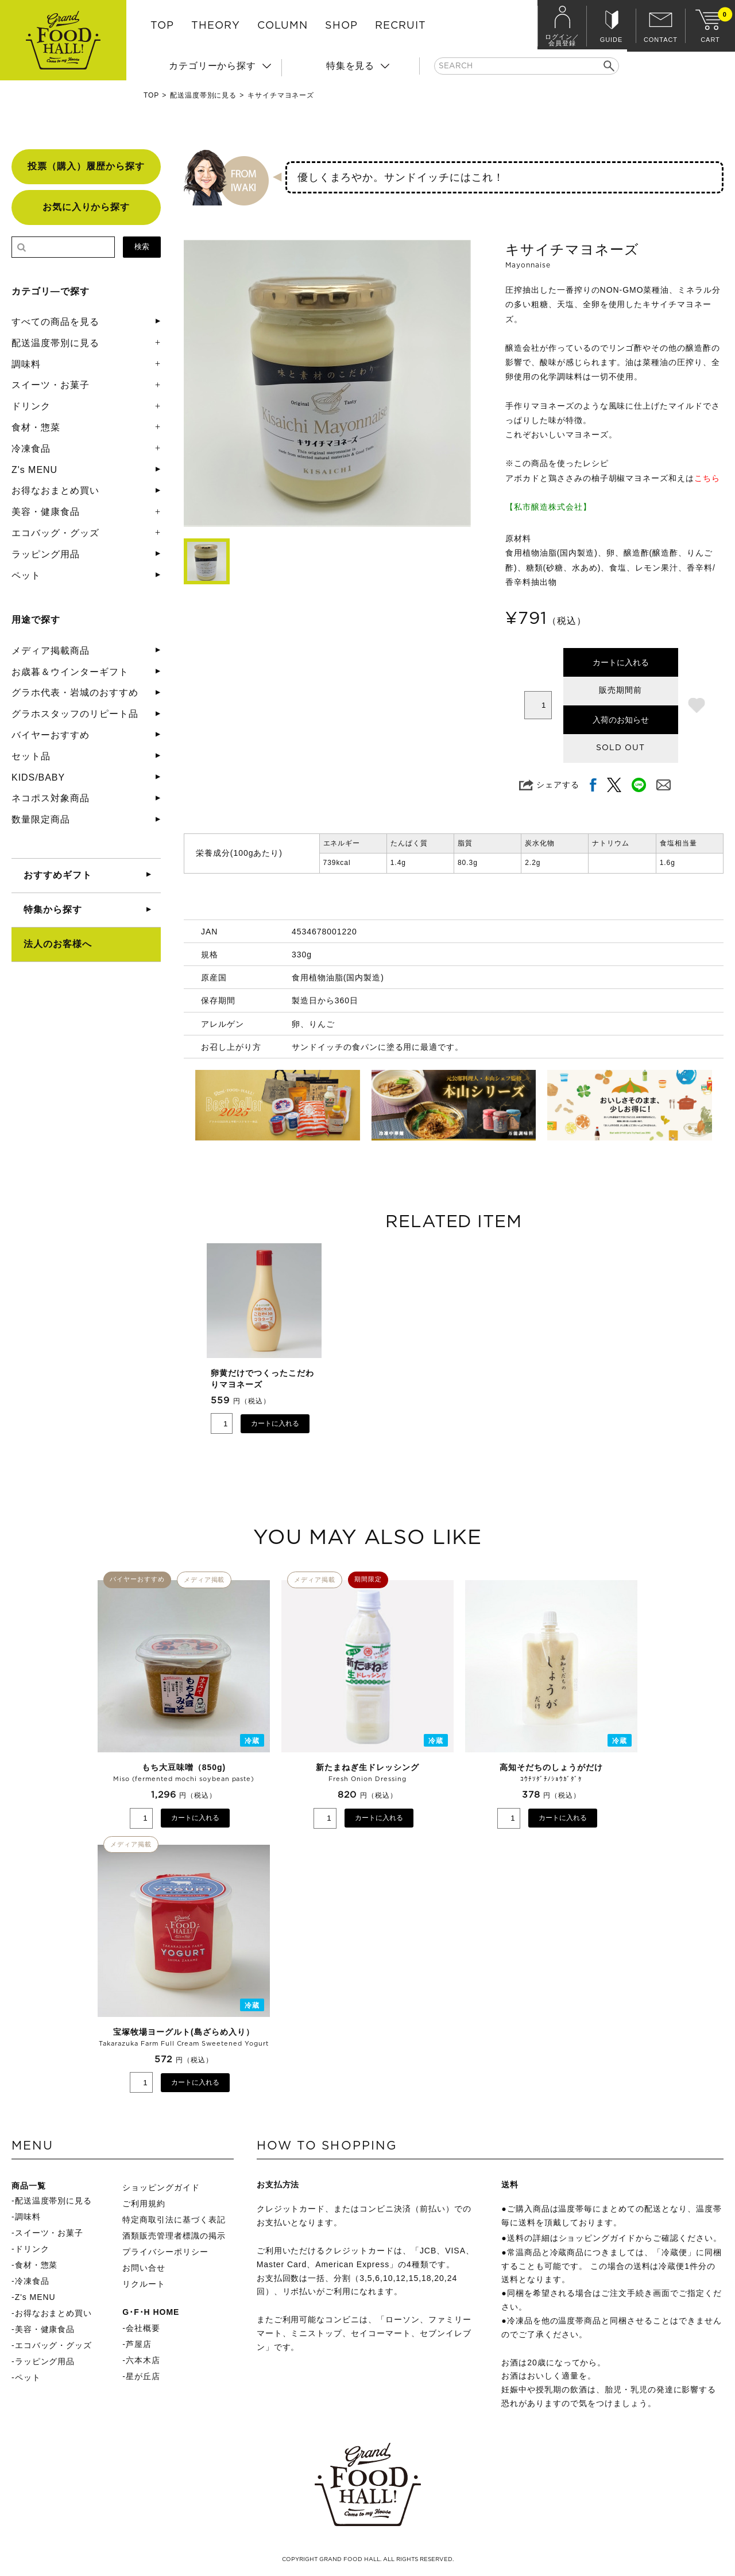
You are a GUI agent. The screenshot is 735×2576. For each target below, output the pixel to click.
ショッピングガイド (161, 2187)
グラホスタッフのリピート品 (74, 714)
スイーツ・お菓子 (50, 385)
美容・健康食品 (45, 512)
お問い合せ (143, 2267)
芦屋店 (139, 2344)
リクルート (143, 2283)
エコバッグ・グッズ (55, 533)
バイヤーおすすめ (50, 735)
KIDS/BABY (38, 777)
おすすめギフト (58, 875)
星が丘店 (143, 2376)
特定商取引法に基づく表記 (174, 2219)
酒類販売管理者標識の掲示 (174, 2235)
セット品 (31, 756)
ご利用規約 (143, 2203)
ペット (26, 575)
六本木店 (143, 2360)
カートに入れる (621, 662)
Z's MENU (34, 470)
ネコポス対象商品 (50, 798)
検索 (141, 246)
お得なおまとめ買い (55, 490)
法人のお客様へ (58, 944)
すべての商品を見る (55, 322)
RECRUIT (400, 26)
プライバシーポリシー (165, 2251)
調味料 (26, 364)
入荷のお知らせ (621, 719)
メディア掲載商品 (50, 650)
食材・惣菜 (35, 427)
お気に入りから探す (86, 207)
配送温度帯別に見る (203, 95)
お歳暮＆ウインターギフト (70, 672)
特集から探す (53, 909)
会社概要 (143, 2328)
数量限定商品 (40, 819)
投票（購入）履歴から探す (86, 166)
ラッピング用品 (45, 554)
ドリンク (31, 406)
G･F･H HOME (150, 2312)
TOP (162, 26)
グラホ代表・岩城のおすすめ (74, 692)
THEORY (215, 26)
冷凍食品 (31, 448)
